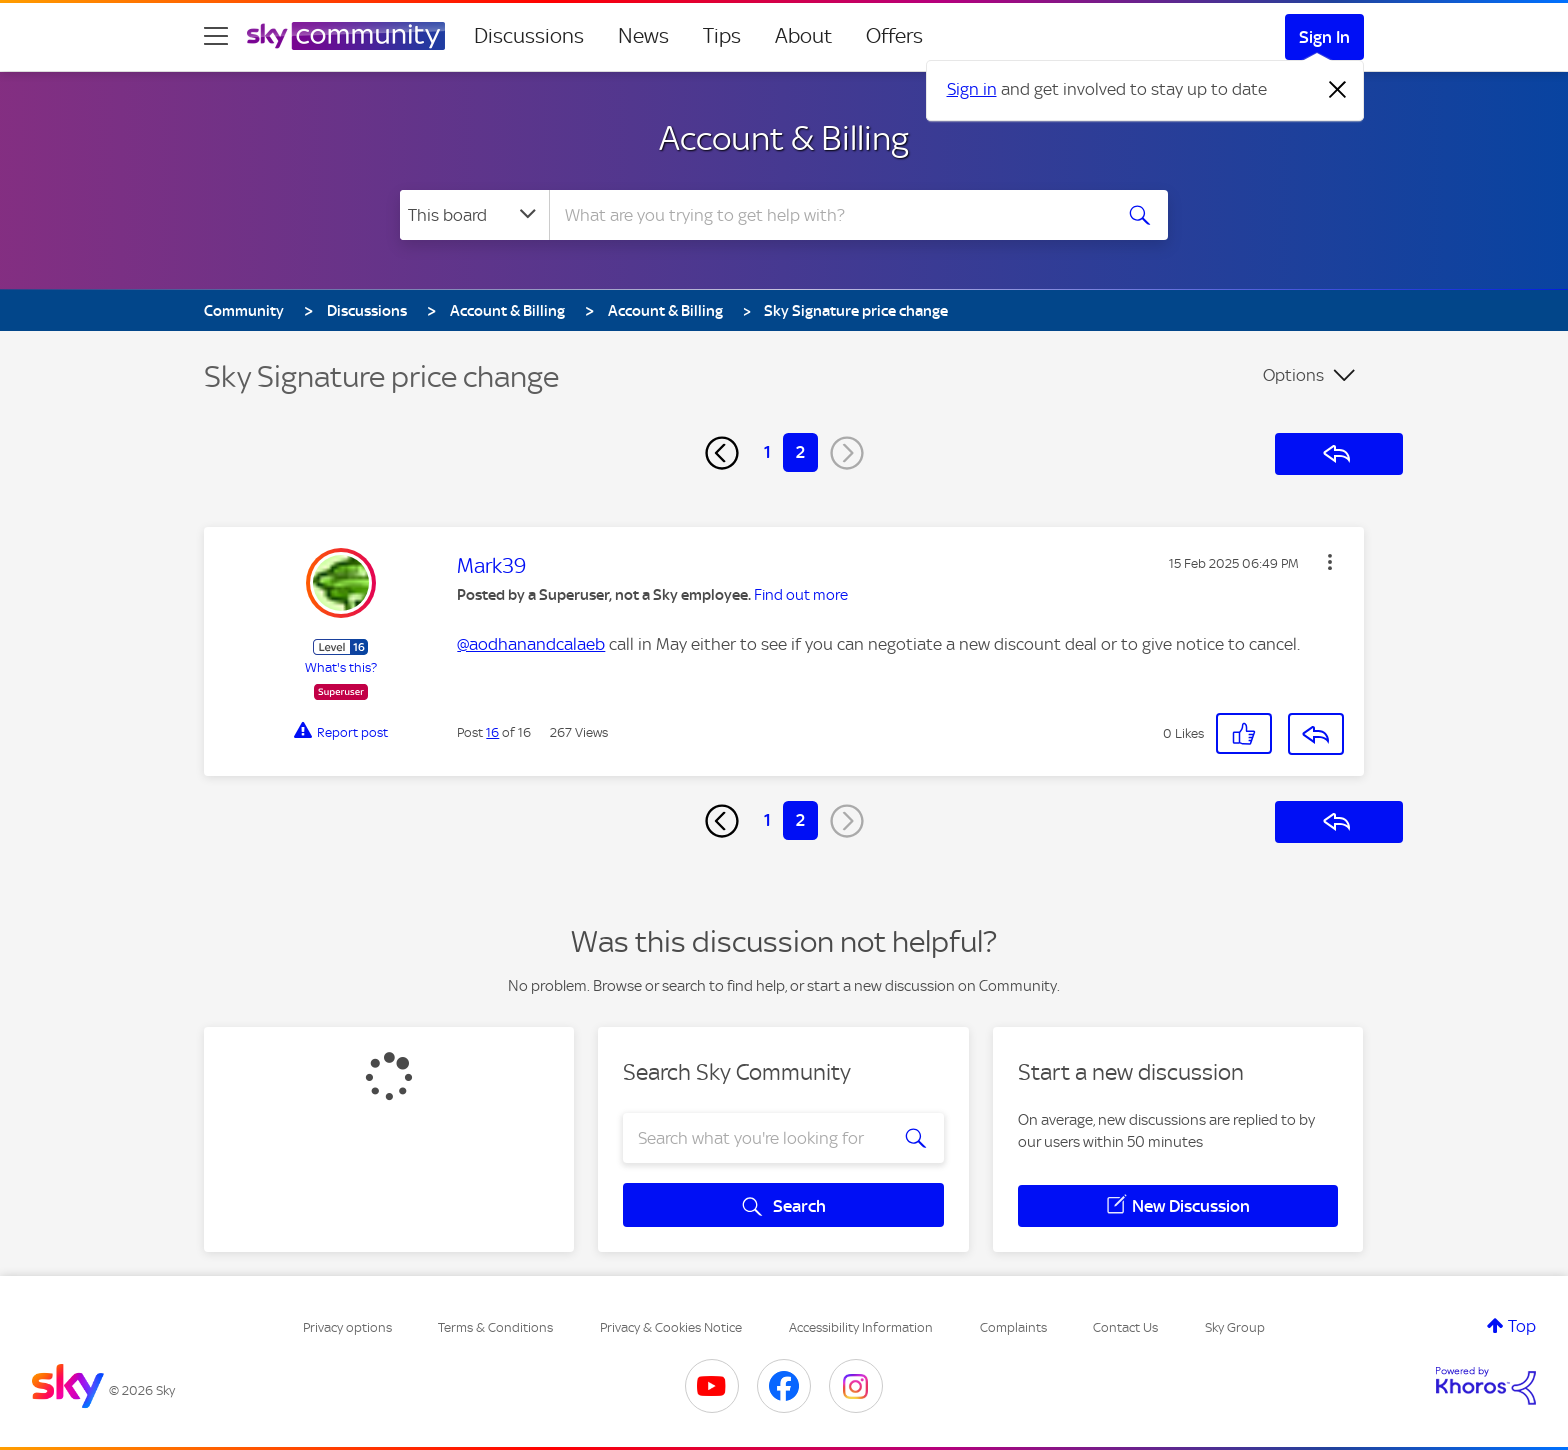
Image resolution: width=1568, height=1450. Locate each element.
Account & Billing (784, 138)
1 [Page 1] (767, 452)
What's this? (341, 667)
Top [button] (1522, 1326)
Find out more (801, 595)
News (643, 36)
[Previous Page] (722, 453)
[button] (1330, 562)
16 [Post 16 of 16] (492, 732)
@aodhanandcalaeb (531, 644)
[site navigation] (216, 36)
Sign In (1324, 37)
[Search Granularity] (474, 215)
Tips (722, 36)
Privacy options (347, 1327)
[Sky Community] (346, 36)
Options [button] (1293, 375)
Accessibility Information (861, 1327)
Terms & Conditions (495, 1327)
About (803, 36)
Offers (894, 36)
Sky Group (1235, 1327)
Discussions (529, 36)
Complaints (1013, 1327)
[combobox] (828, 215)
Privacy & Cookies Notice (671, 1327)
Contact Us (1125, 1327)
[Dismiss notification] (1338, 90)
